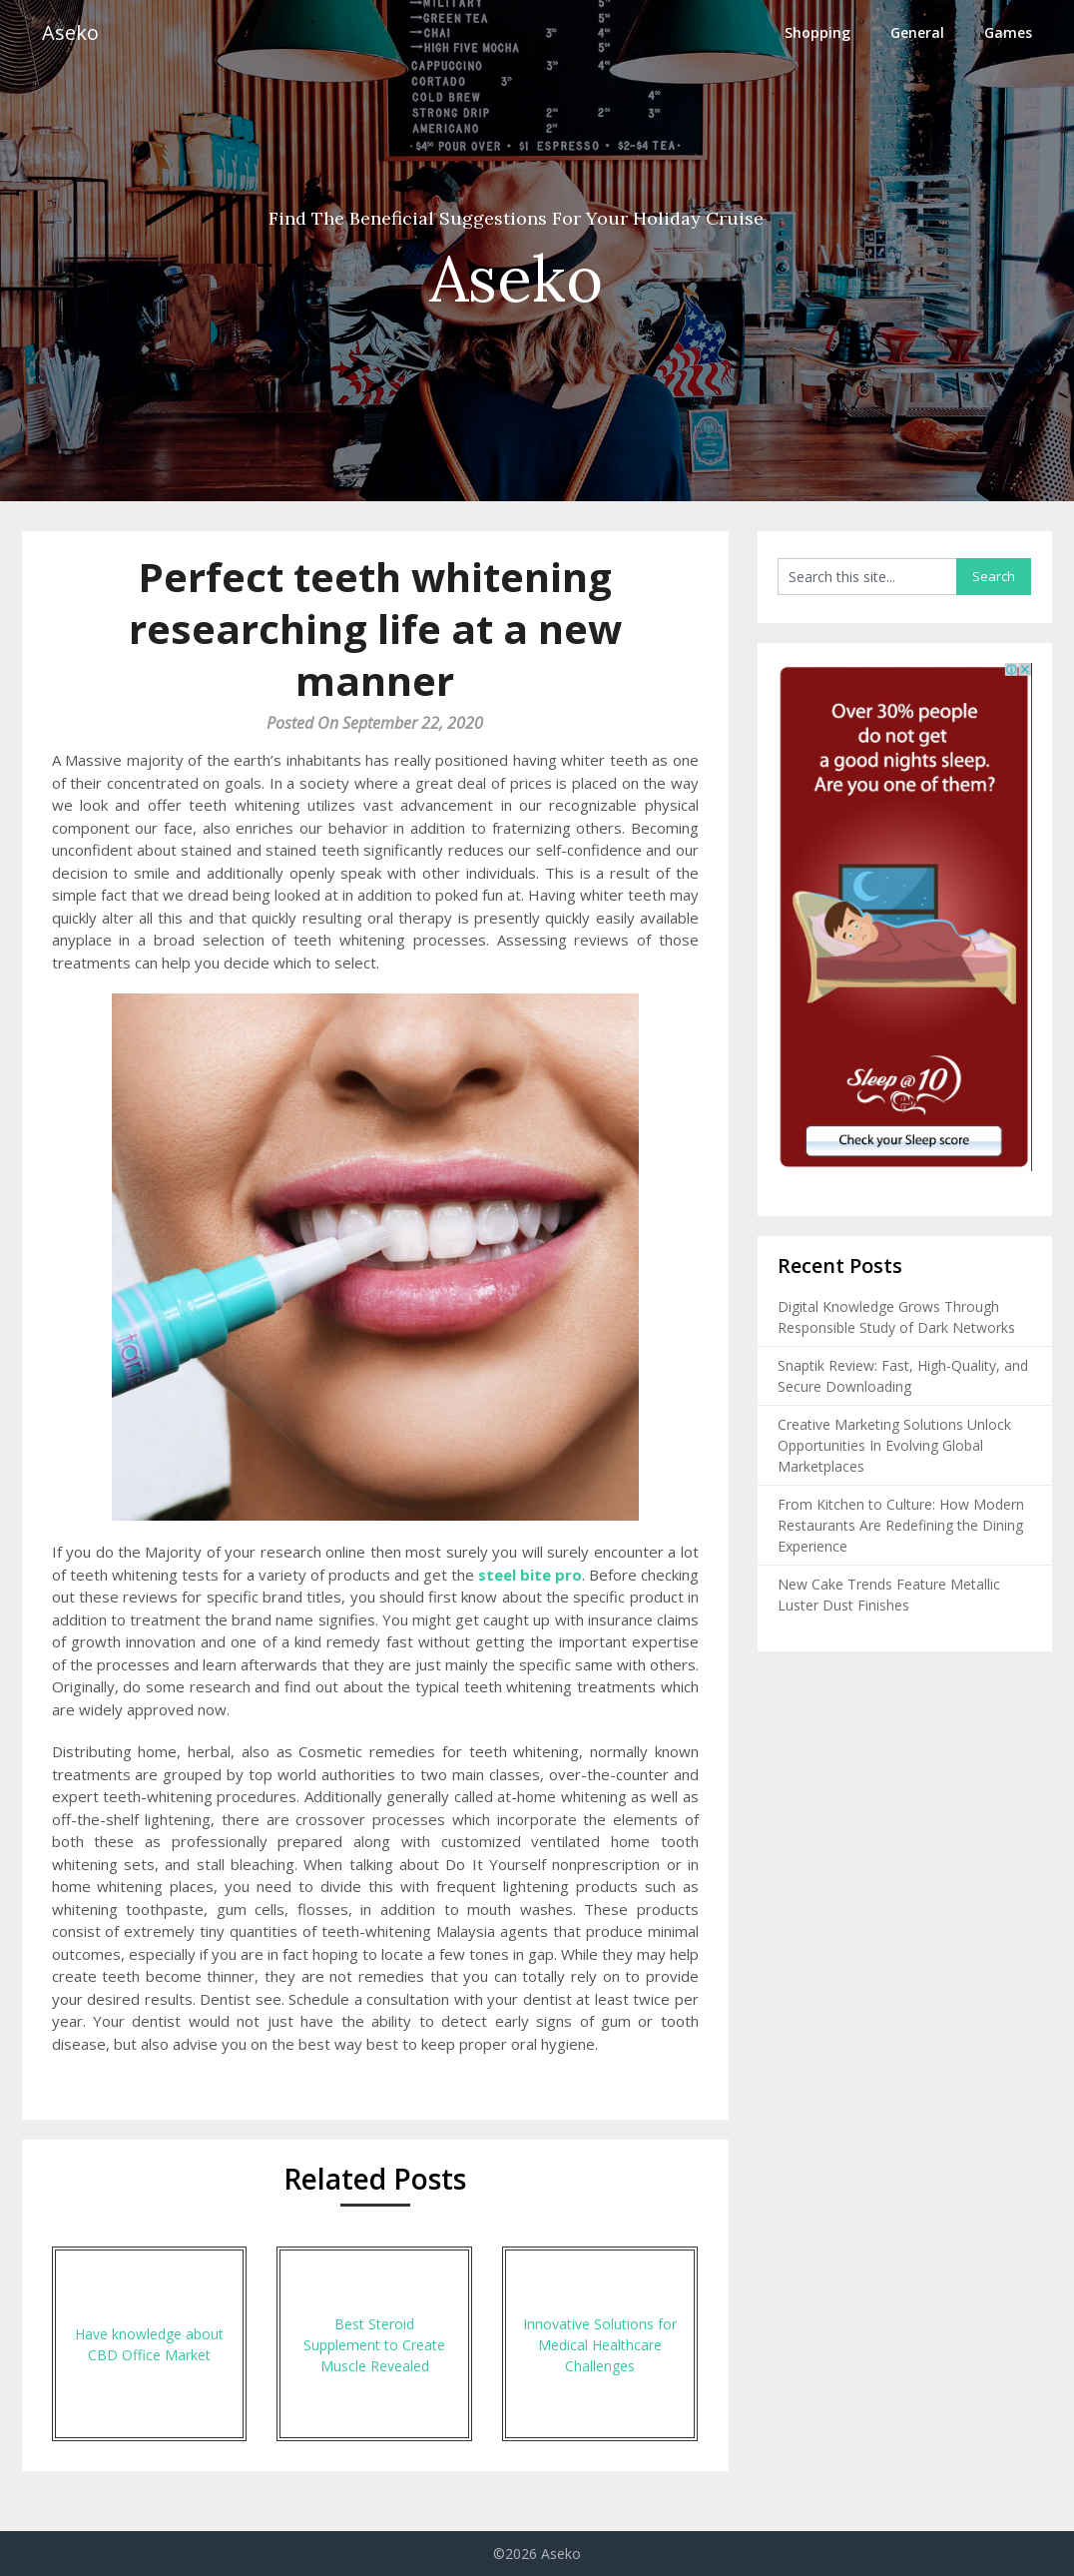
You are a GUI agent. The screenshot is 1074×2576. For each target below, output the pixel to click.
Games (1008, 32)
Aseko (70, 32)
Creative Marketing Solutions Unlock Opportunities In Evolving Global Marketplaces (894, 1445)
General (917, 32)
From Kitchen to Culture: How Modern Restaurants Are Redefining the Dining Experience (901, 1525)
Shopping (817, 32)
